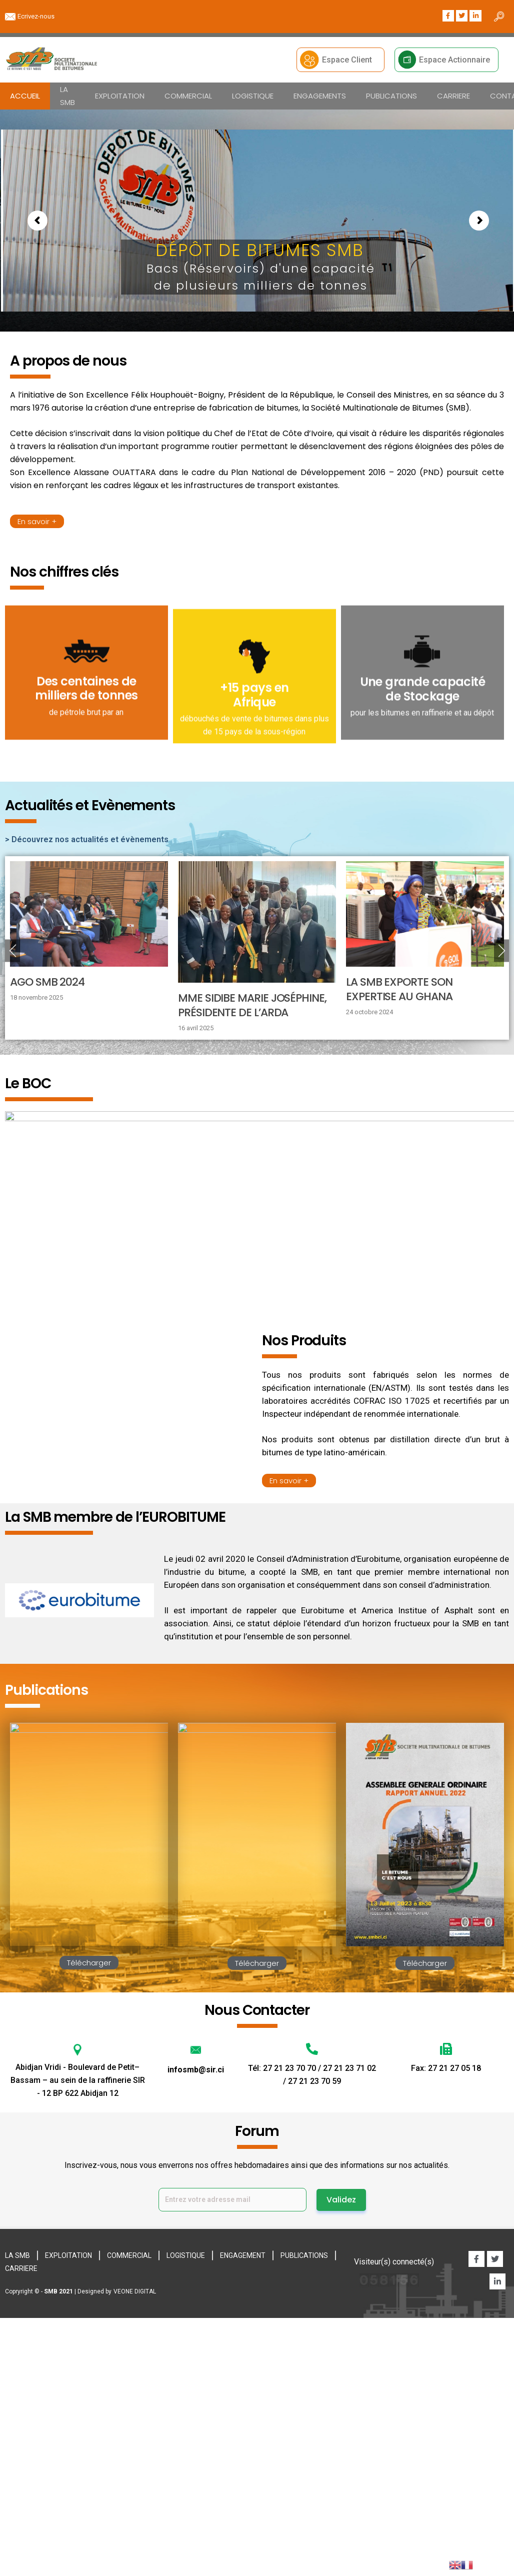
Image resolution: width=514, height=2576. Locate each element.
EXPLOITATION (119, 96)
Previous (12, 947)
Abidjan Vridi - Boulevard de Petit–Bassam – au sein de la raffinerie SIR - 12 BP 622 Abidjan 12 (77, 2076)
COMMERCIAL (188, 96)
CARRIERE (453, 96)
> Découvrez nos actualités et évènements (86, 836)
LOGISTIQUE (253, 96)
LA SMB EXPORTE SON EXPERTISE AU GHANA (399, 986)
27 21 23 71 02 (349, 2064)
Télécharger (89, 1959)
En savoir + (37, 521)
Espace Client (347, 60)
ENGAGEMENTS (320, 96)
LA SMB (67, 96)
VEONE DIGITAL (135, 2287)
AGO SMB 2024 (47, 979)
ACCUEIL (25, 96)
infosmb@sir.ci (196, 2066)
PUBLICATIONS (391, 96)
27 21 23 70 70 (290, 2064)
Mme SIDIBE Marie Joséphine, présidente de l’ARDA (252, 1002)
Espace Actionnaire (454, 60)
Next (501, 947)
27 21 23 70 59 (314, 2077)
